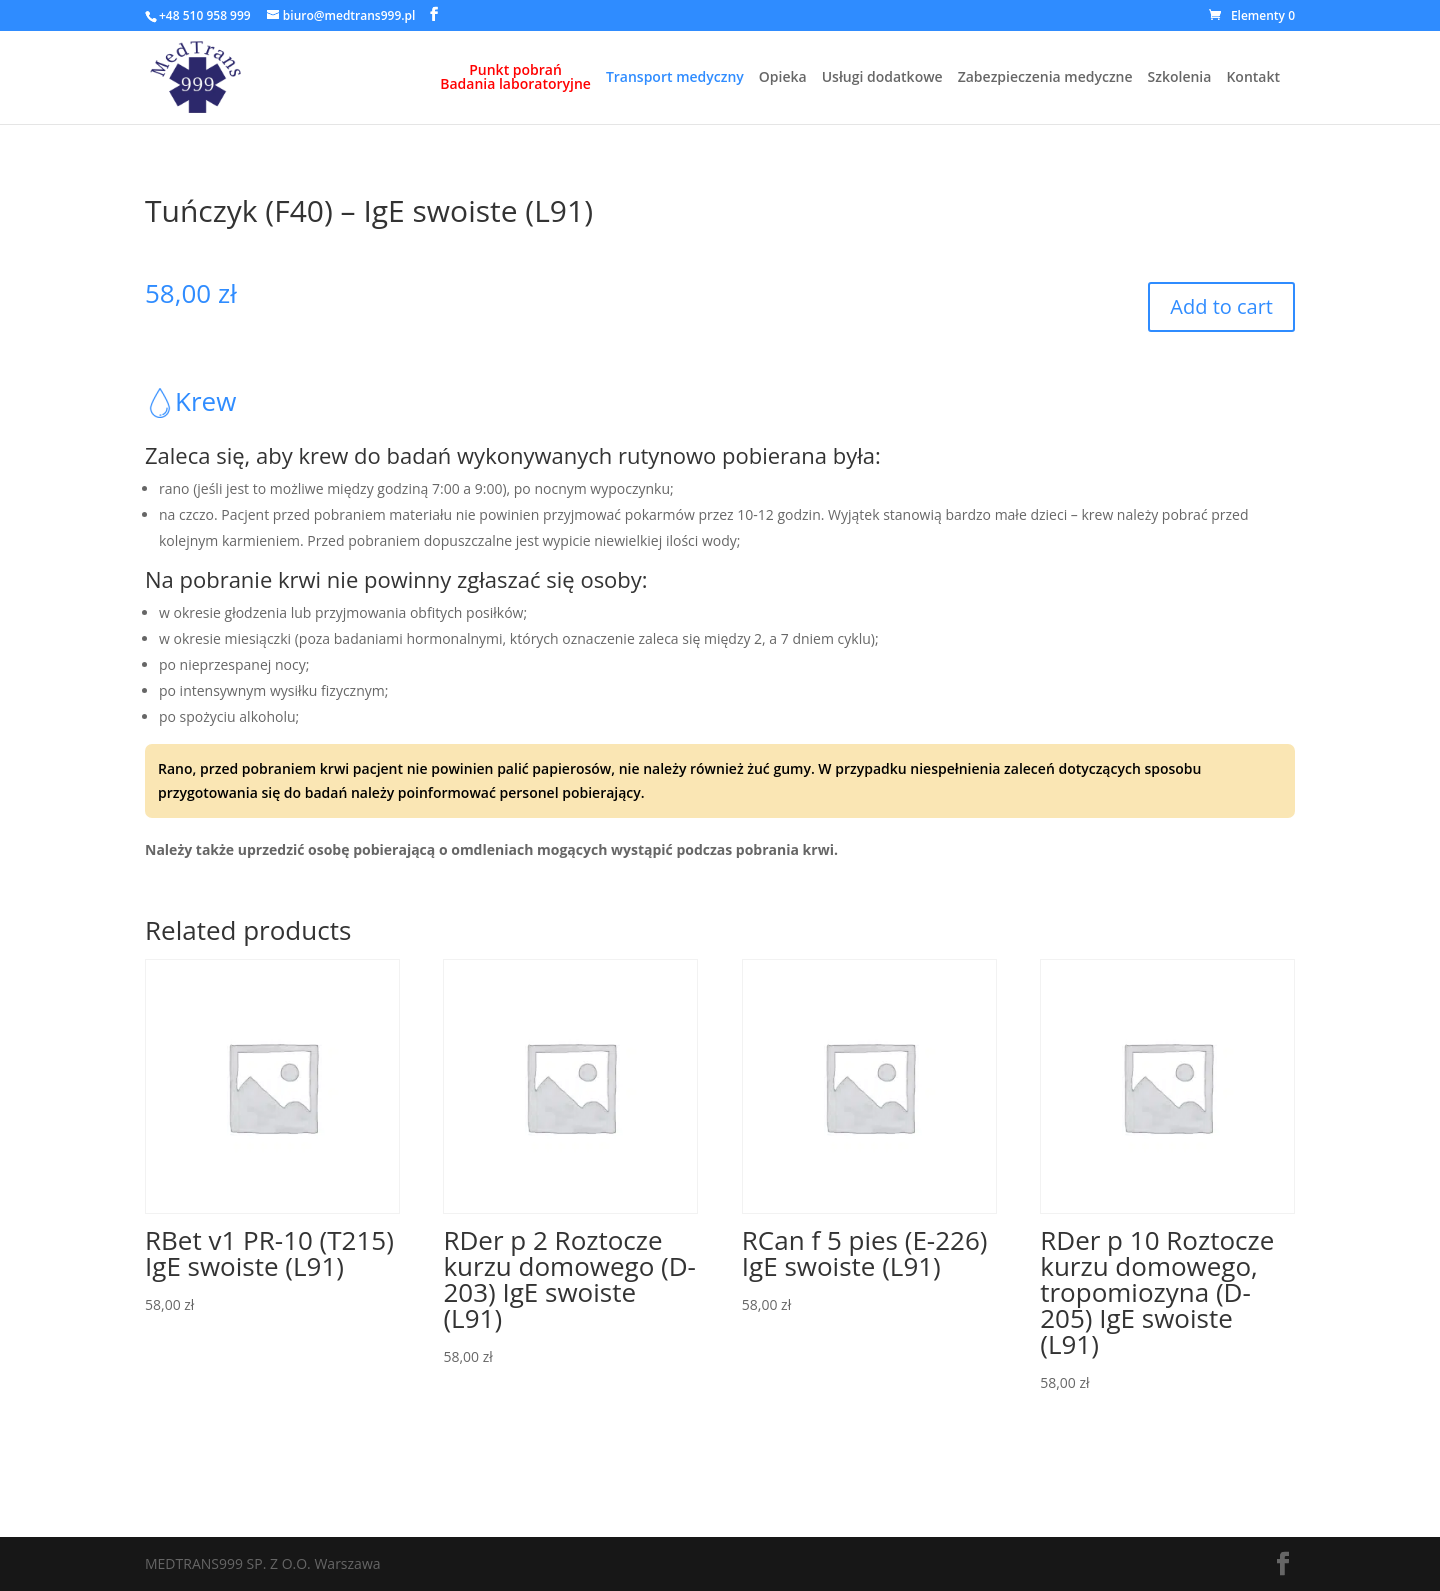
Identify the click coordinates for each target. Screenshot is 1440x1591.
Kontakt (1253, 78)
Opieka (783, 78)
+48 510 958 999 (205, 15)
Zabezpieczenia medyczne (1045, 78)
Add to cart (1221, 306)
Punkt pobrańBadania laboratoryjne (515, 78)
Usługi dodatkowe (882, 78)
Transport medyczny (675, 78)
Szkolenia (1180, 78)
